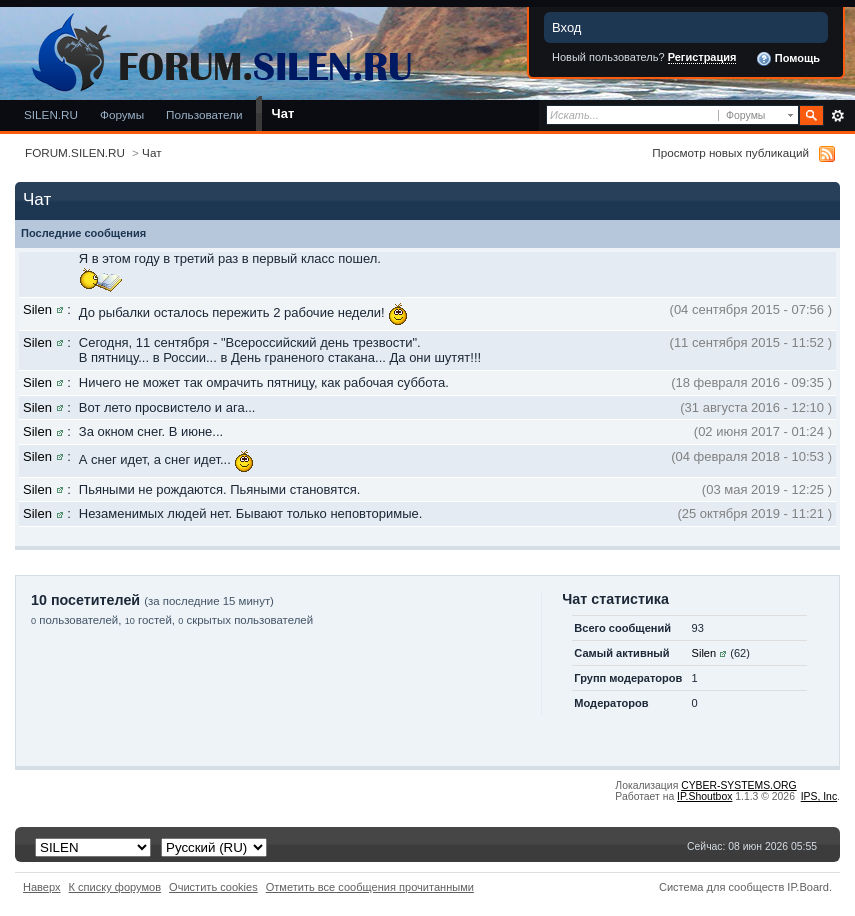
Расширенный (837, 116)
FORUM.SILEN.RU (75, 152)
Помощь (788, 59)
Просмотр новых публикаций (730, 152)
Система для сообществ (721, 887)
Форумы (122, 114)
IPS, (819, 796)
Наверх (42, 887)
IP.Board (808, 887)
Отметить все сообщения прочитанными (370, 887)
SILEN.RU (51, 114)
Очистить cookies (213, 887)
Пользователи (204, 114)
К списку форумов (115, 887)
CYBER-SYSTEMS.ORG (738, 785)
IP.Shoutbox (704, 796)
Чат (283, 113)
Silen (37, 309)
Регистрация (702, 57)
